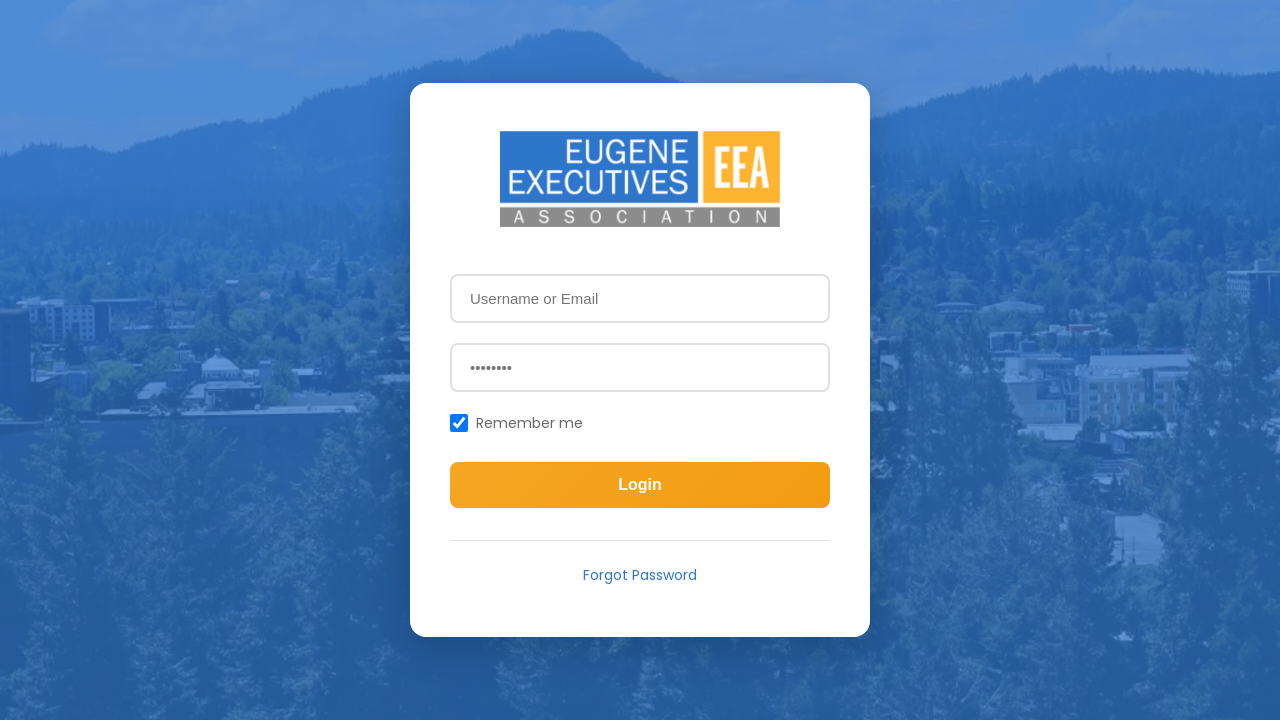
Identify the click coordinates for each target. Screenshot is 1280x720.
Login (640, 484)
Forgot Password (640, 575)
